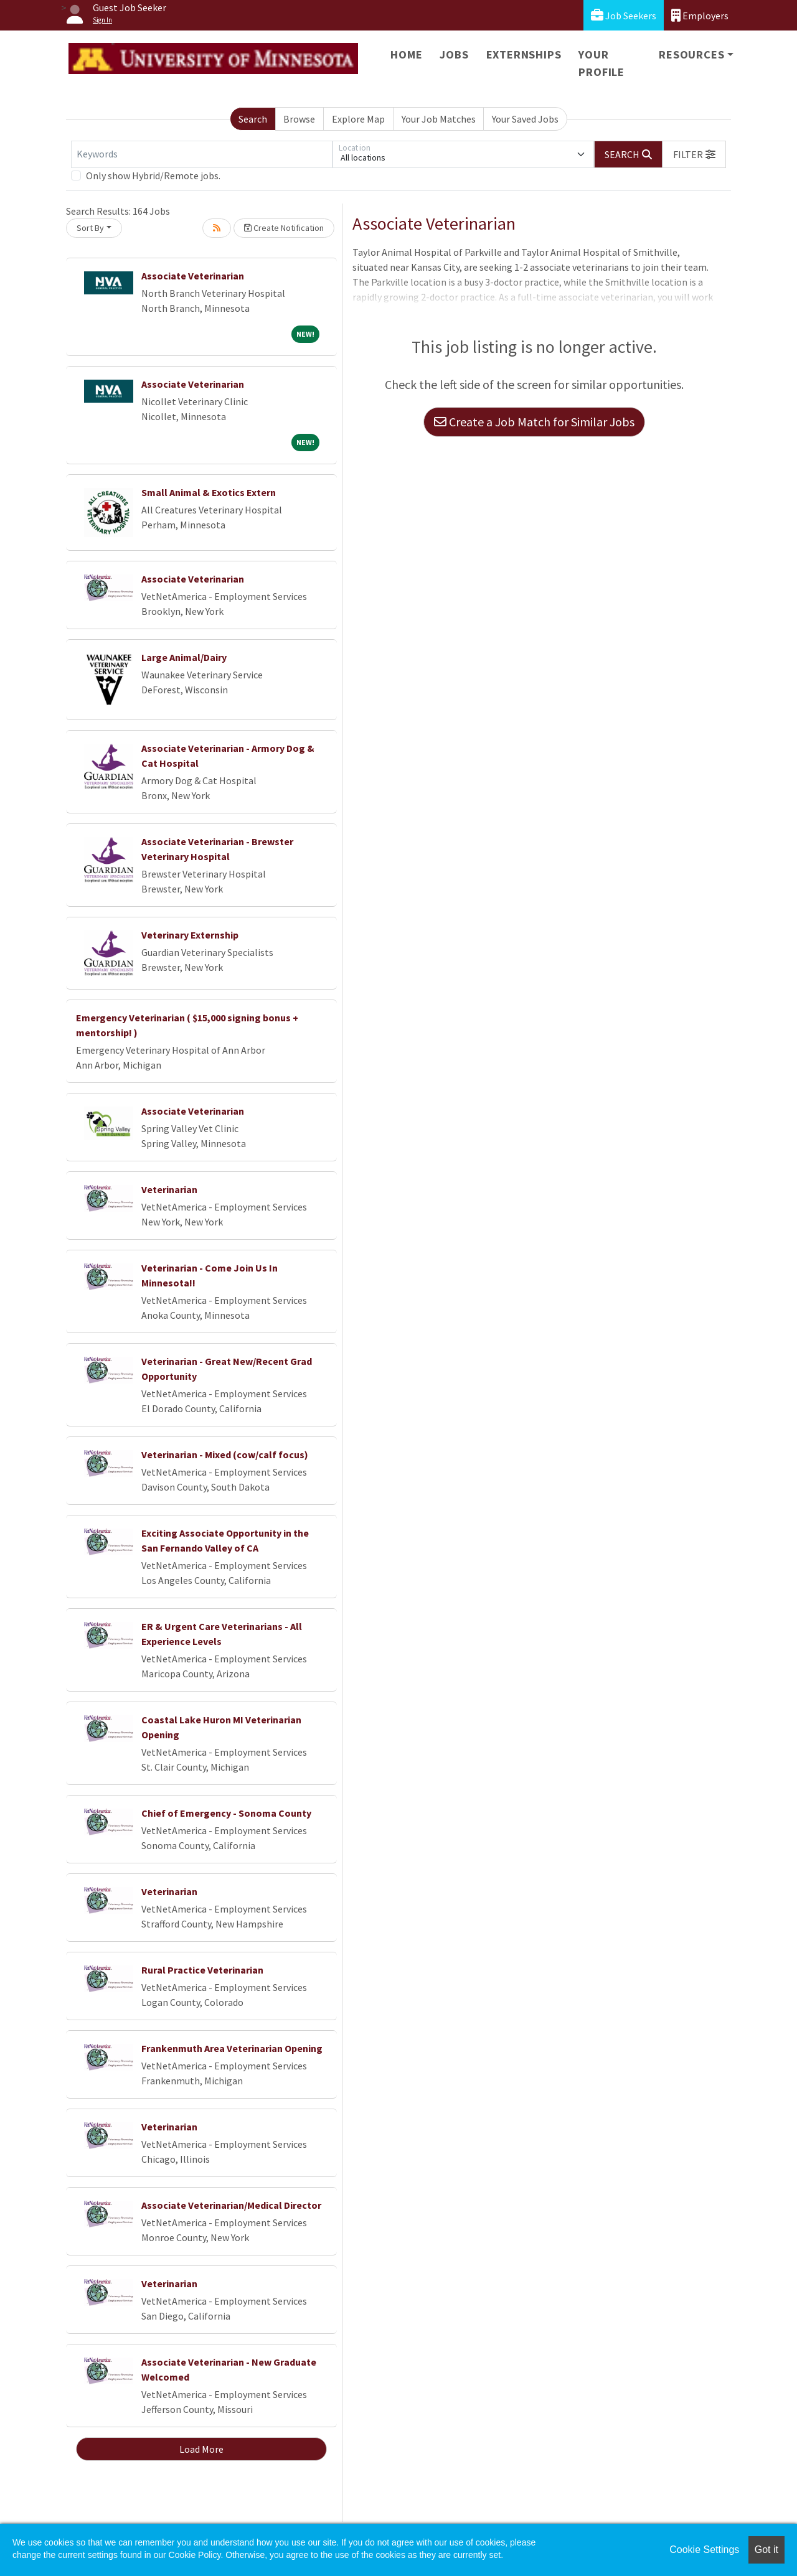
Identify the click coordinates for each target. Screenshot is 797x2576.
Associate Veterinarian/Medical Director (231, 2205)
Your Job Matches (439, 119)
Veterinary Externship (189, 935)
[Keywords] (201, 154)
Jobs (454, 54)
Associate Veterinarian (192, 275)
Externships (524, 54)
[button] (694, 154)
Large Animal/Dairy (184, 657)
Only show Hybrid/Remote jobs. (153, 175)
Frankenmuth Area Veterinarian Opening (232, 2048)
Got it (766, 2549)
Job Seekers (623, 15)
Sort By (90, 227)
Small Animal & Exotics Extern (208, 492)
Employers (700, 15)
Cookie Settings (704, 2549)
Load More (201, 2449)
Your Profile (601, 63)
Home (406, 54)
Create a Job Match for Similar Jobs (534, 421)
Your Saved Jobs (525, 119)
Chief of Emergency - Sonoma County (226, 1813)
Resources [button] (691, 54)
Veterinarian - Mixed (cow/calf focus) (224, 1454)
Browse (299, 119)
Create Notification (284, 227)
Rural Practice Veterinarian (202, 1970)
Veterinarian (169, 1189)
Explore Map (358, 119)
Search (252, 119)
